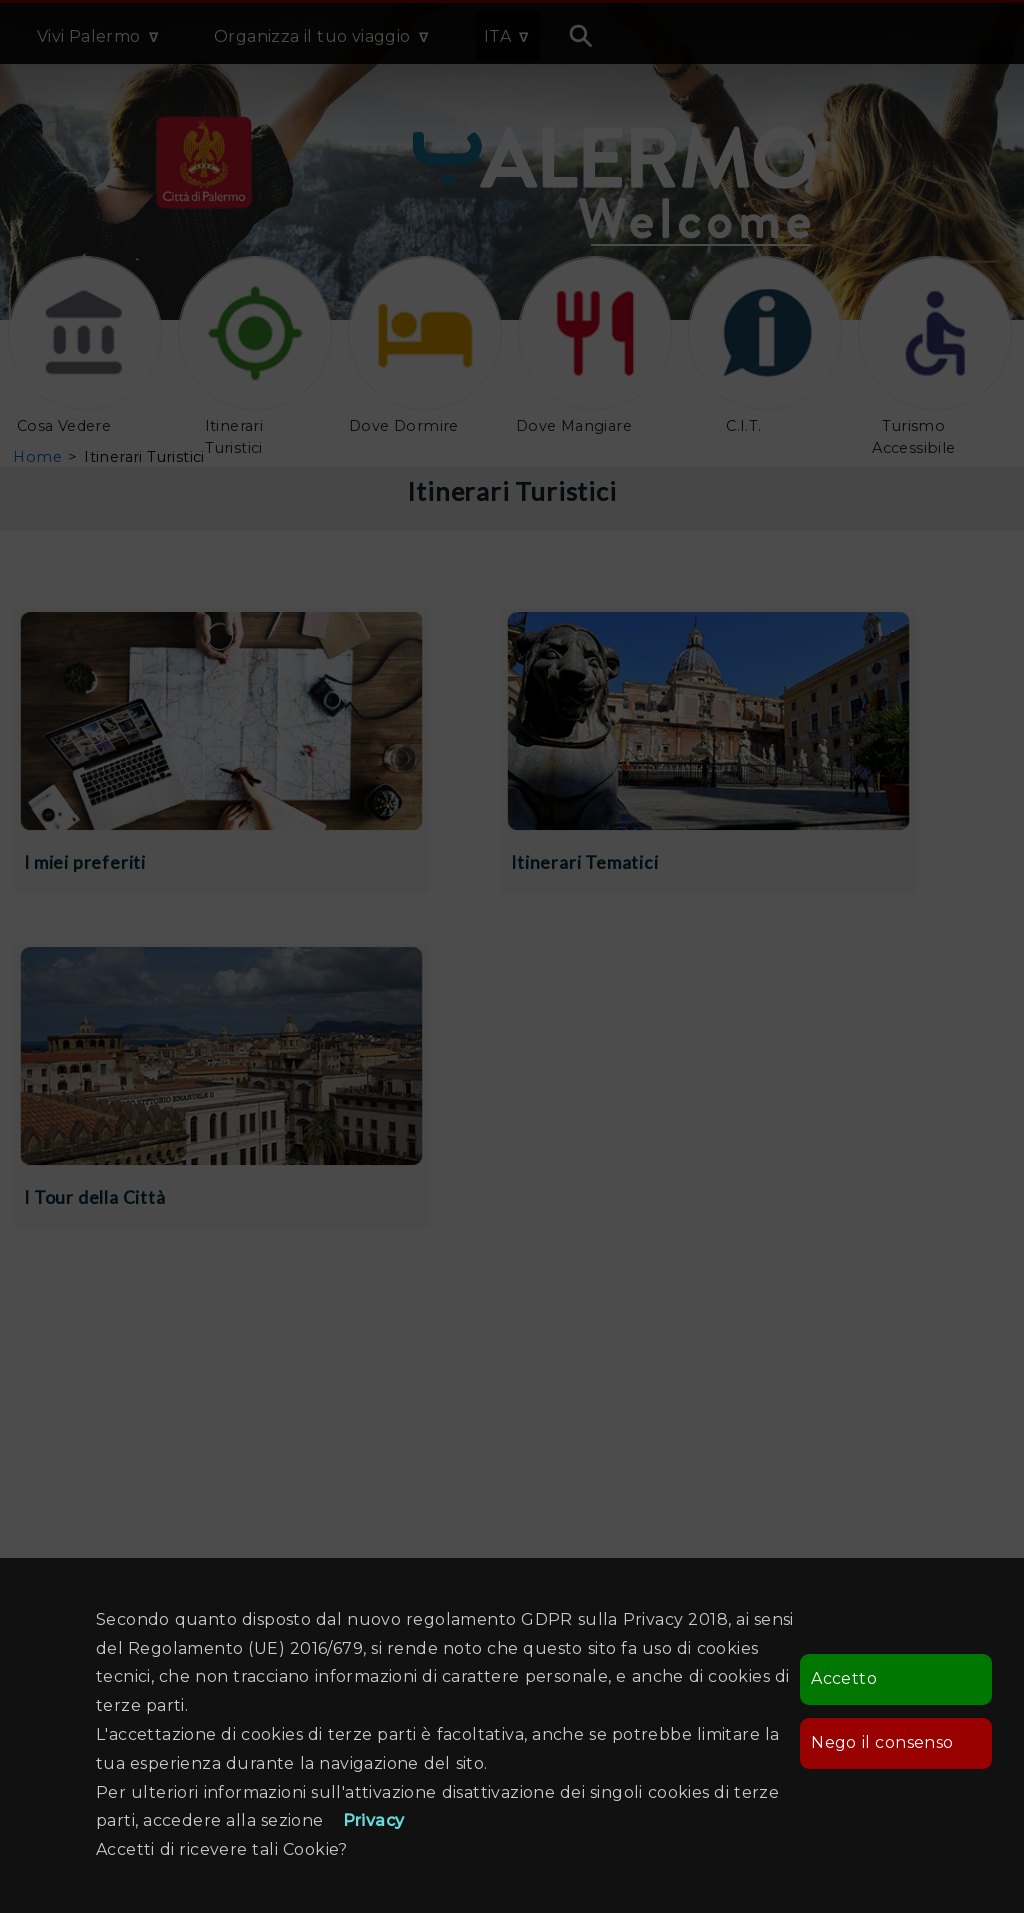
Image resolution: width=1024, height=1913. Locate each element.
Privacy (374, 1820)
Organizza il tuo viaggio (312, 36)
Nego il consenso (882, 1742)
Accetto (844, 1678)
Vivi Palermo (89, 36)
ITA (497, 36)
